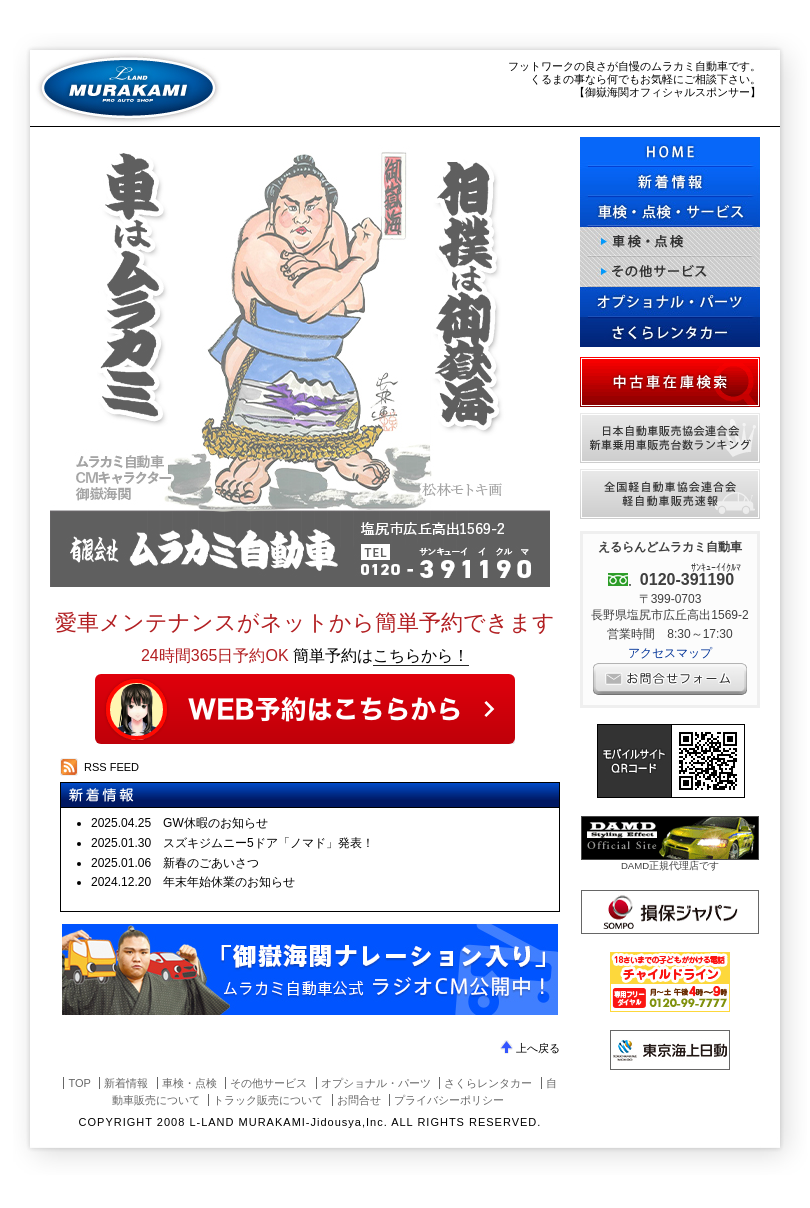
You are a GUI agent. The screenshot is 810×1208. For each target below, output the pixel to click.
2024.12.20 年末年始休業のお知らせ (193, 882)
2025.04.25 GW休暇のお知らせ (179, 823)
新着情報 (126, 1083)
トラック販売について (268, 1100)
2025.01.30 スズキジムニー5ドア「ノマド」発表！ (232, 843)
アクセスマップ (670, 653)
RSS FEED (111, 767)
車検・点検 (670, 242)
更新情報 (670, 182)
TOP (79, 1083)
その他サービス (670, 272)
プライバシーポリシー (449, 1100)
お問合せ (359, 1100)
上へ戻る (538, 1048)
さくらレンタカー (670, 332)
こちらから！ (421, 655)
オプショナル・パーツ (670, 302)
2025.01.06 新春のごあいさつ (175, 863)
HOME (670, 152)
